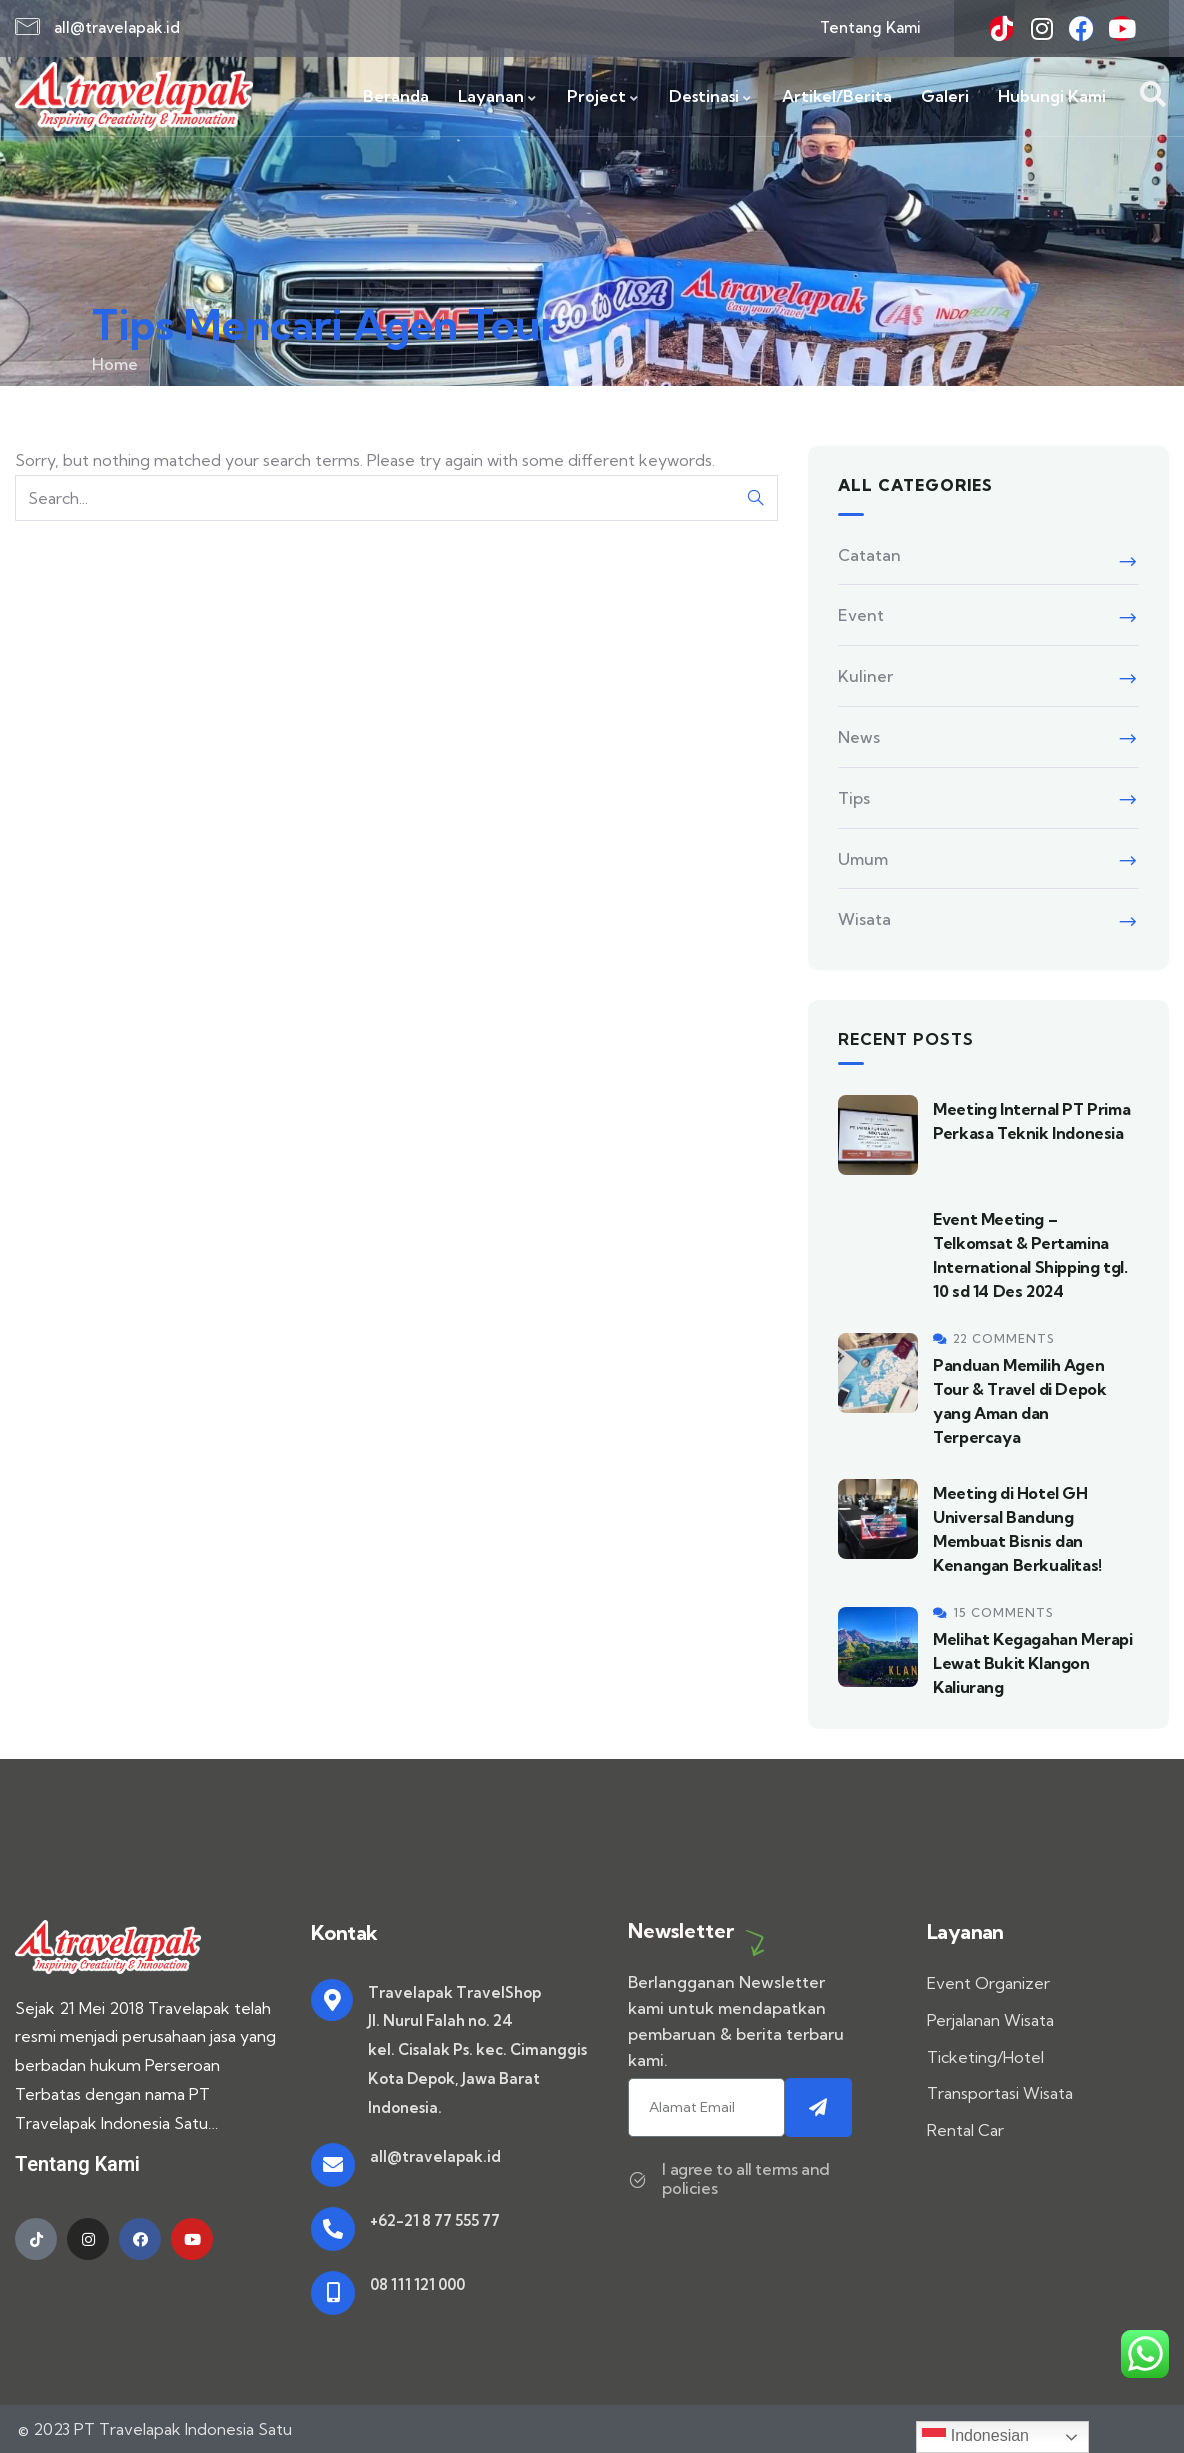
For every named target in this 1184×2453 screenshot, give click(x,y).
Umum (863, 859)
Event (861, 615)
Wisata (864, 919)
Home (115, 364)
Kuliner (865, 676)
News (859, 737)
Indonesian (975, 2437)
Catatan (869, 555)
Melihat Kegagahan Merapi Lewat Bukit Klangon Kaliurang (1032, 1663)
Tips (854, 798)
